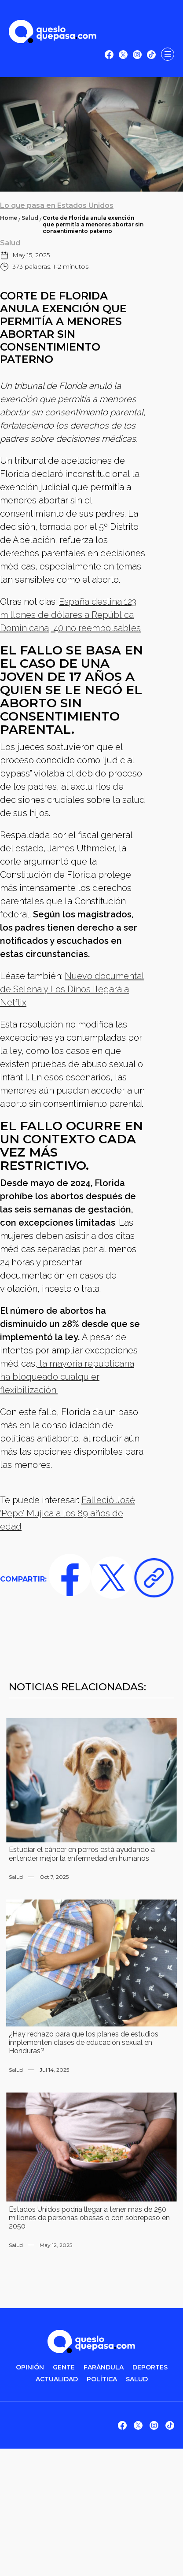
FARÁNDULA (104, 2367)
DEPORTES (150, 2367)
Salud (30, 217)
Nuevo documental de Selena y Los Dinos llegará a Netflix (72, 989)
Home (8, 217)
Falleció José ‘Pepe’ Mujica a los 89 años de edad (67, 1513)
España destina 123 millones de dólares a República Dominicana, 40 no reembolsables (70, 614)
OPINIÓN (30, 2367)
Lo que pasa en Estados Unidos (56, 205)
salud (137, 2379)
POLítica (102, 2379)
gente (64, 2367)
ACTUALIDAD (57, 2379)
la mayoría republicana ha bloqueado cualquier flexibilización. (67, 1376)
